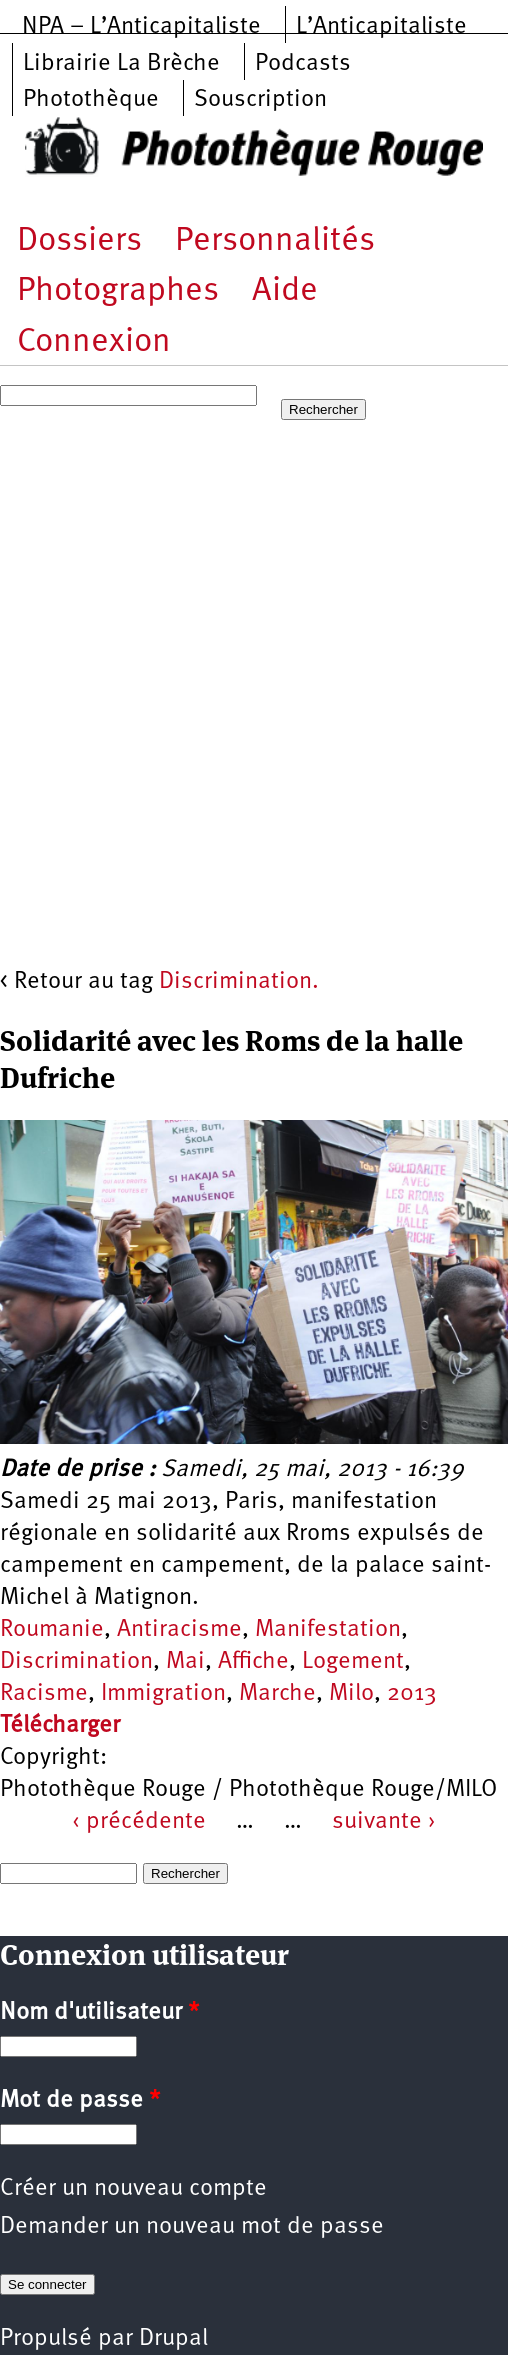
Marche (277, 1694)
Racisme (44, 1694)
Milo (351, 1694)
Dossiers (79, 241)
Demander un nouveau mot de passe (192, 2227)
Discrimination (76, 1662)
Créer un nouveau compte (133, 2189)
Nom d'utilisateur (99, 2013)
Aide (285, 291)
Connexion (94, 342)
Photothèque (91, 100)
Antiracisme (179, 1630)
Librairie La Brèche (121, 64)
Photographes (118, 291)
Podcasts (303, 64)
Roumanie (52, 1630)
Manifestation (328, 1630)
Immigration (163, 1694)
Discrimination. (239, 982)
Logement (353, 1662)
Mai (185, 1662)
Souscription (260, 100)
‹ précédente (139, 1822)
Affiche (253, 1662)
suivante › (384, 1822)
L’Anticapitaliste (381, 27)
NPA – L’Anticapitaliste (141, 27)
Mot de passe (80, 2101)
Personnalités (275, 241)
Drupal (173, 2339)
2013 (412, 1694)
